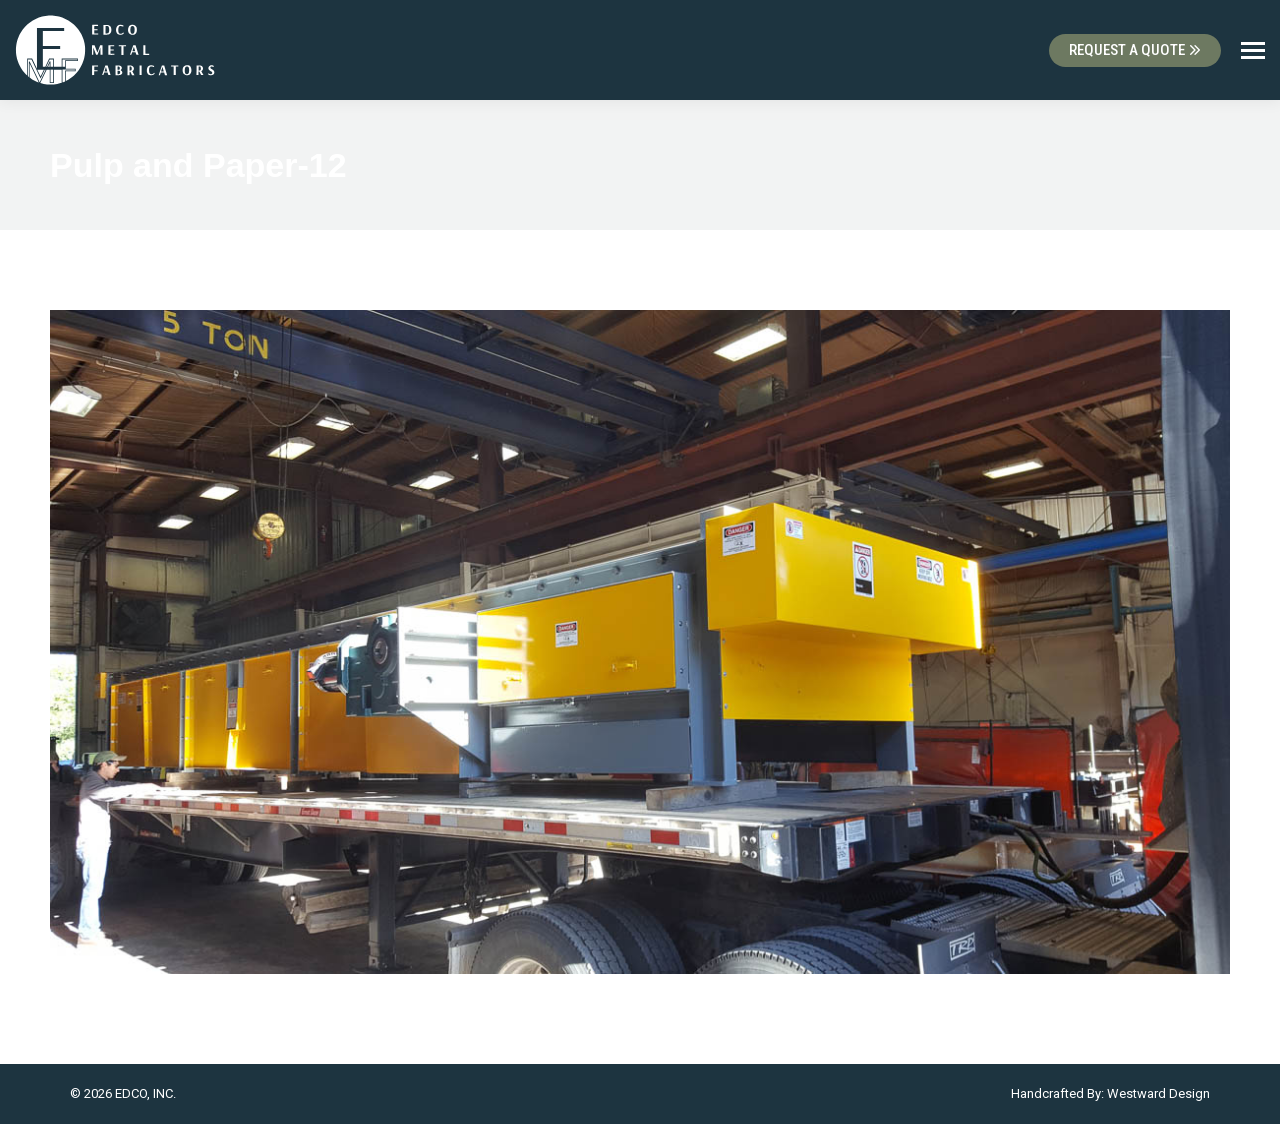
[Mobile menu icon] (1253, 50)
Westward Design (1158, 1093)
